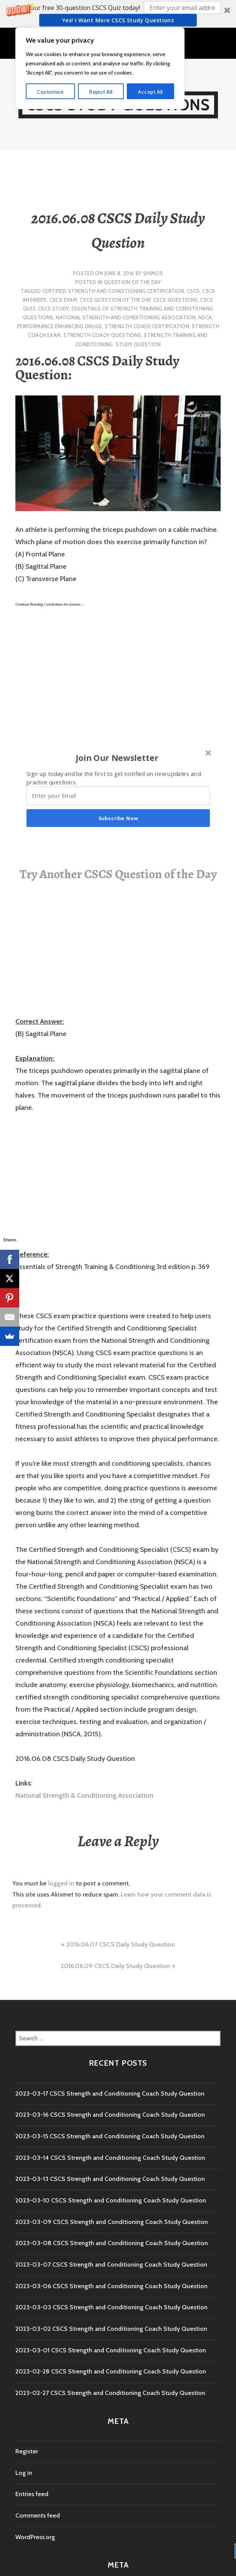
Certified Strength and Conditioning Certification (113, 291)
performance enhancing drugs (59, 326)
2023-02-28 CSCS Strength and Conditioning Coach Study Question (110, 2371)
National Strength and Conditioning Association (126, 317)
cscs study (53, 309)
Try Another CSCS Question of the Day (118, 873)
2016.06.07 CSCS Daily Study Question (120, 1944)
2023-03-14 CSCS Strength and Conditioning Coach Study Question (110, 2157)
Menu (122, 42)
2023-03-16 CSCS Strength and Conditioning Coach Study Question (110, 2114)
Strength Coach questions (102, 335)
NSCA (205, 317)
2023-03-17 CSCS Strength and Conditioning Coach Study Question (109, 2093)
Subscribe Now (118, 818)
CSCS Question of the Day (115, 300)
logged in (61, 1883)
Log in (23, 2472)
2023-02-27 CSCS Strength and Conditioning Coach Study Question (110, 2393)
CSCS (193, 291)
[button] (118, 14)
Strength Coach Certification (147, 326)
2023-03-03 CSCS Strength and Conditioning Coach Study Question (111, 2307)
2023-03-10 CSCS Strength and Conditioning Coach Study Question (110, 2200)
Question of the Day (132, 282)
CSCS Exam (64, 300)
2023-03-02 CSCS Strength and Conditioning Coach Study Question (111, 2328)
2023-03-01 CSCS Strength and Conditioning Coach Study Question (110, 2350)
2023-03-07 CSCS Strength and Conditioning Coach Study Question (111, 2264)
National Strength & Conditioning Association (84, 1795)
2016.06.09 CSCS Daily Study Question (115, 1966)
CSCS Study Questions (118, 104)
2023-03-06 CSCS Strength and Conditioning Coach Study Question (111, 2286)
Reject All (100, 2543)
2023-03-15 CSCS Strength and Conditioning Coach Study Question (109, 2136)
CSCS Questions (175, 300)
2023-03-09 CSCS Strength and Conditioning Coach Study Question (111, 2222)
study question (138, 344)
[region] (99, 2520)
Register (26, 2451)
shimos (153, 273)
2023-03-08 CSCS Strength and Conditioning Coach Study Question (111, 2243)
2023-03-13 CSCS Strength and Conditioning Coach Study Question (110, 2178)
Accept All (150, 2543)
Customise (50, 2543)
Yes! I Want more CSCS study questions (118, 20)
